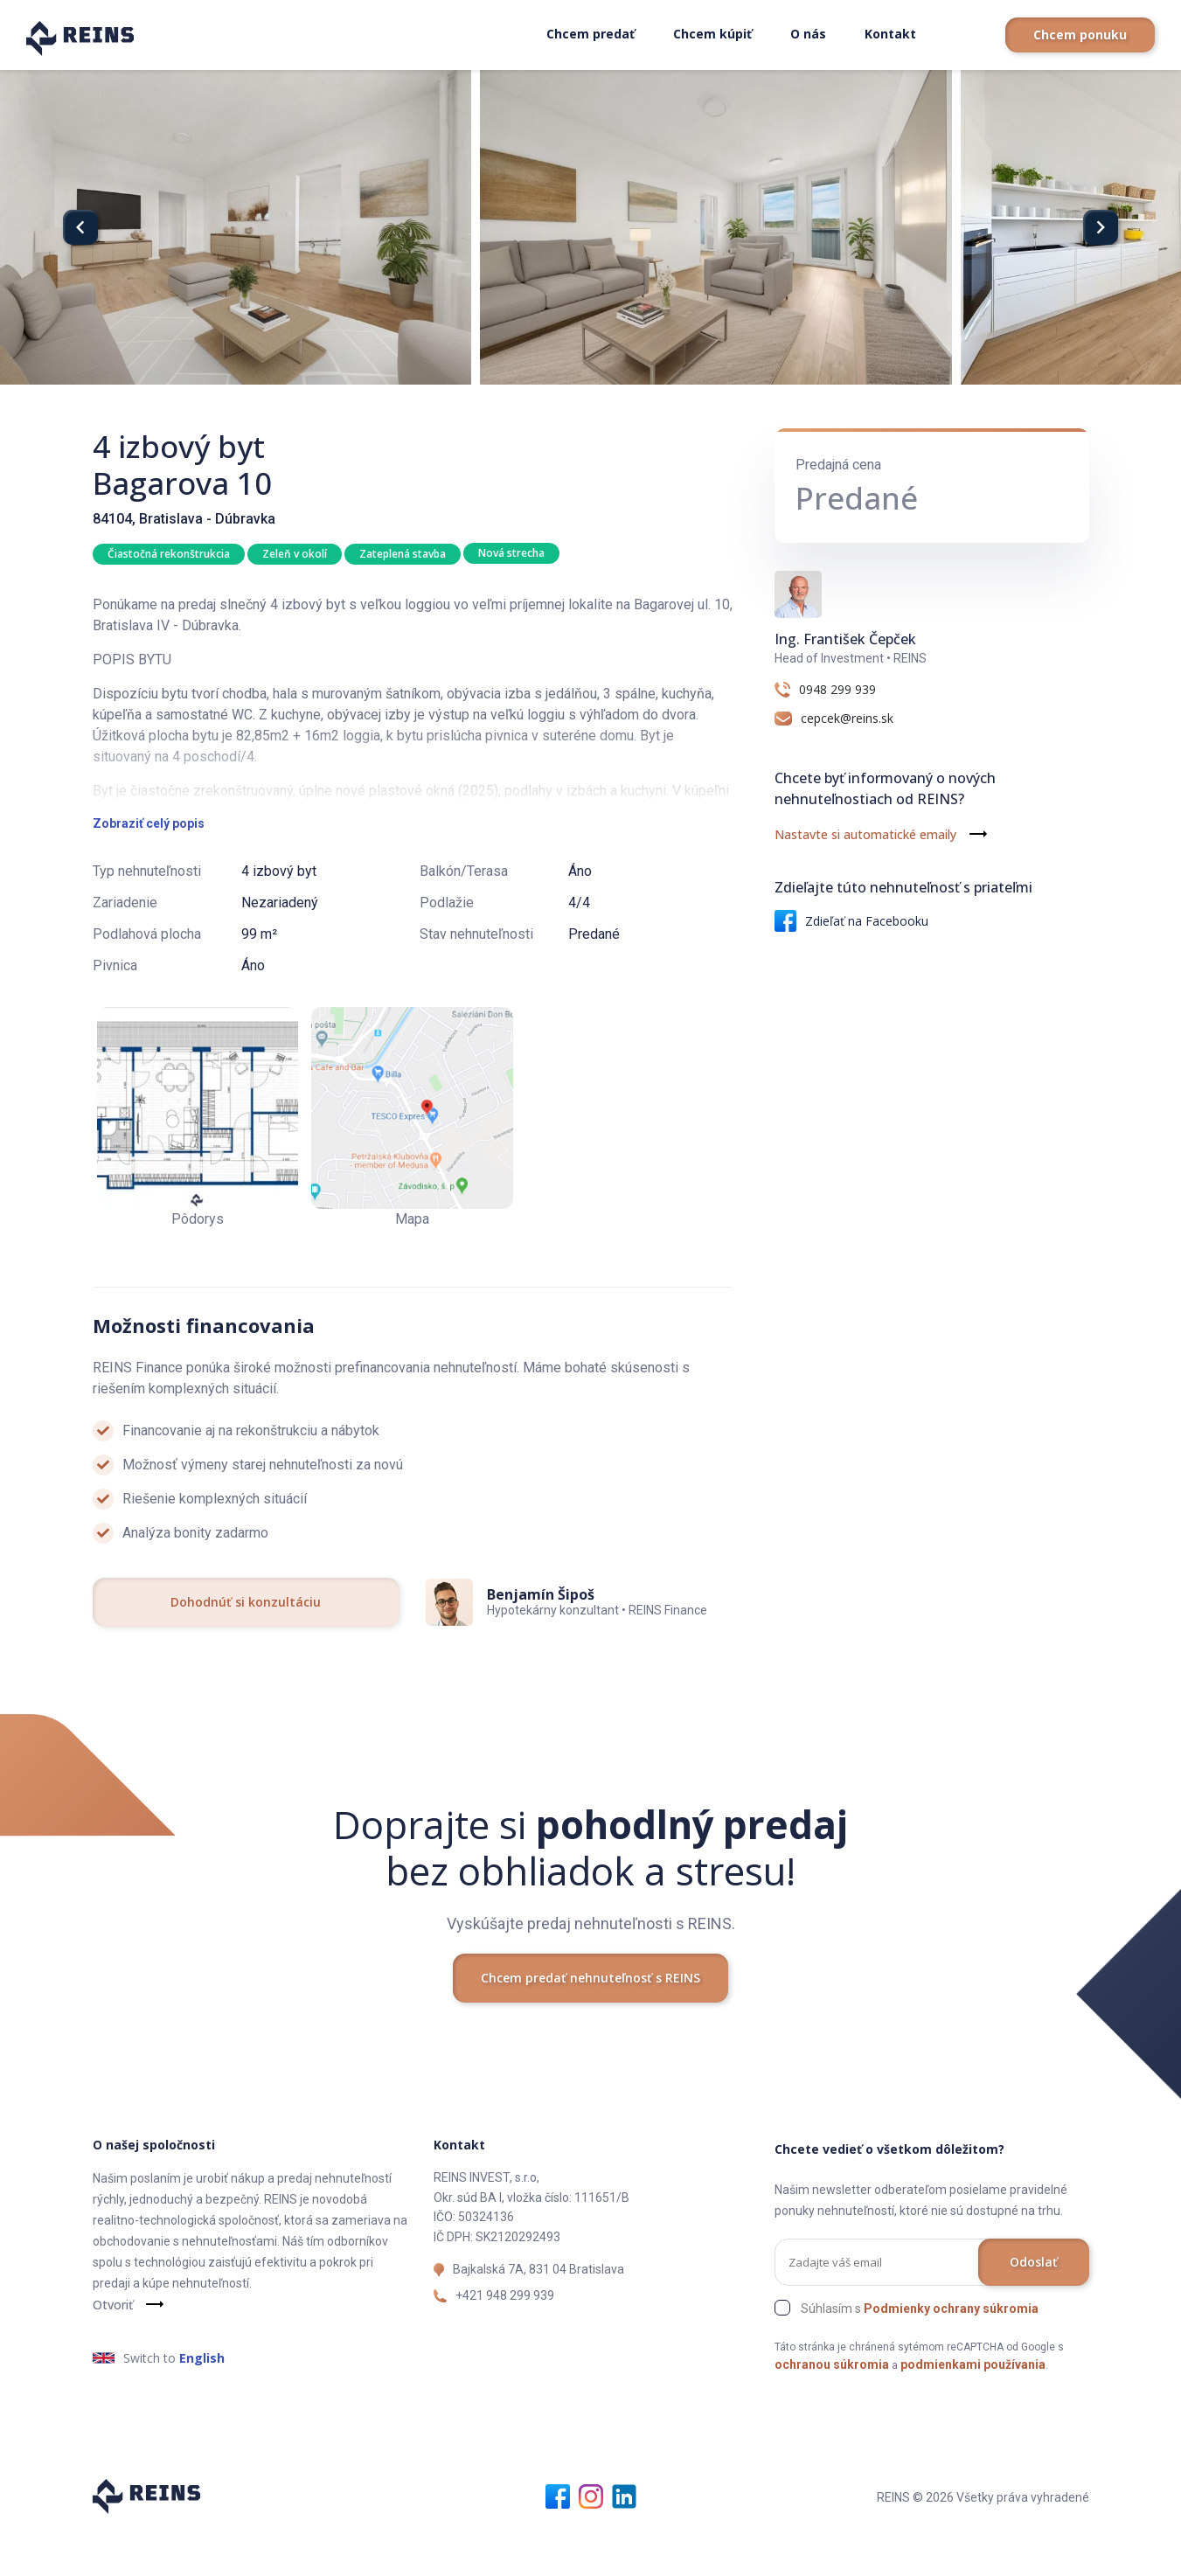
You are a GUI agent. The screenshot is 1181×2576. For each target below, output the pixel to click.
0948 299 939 (837, 690)
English (202, 2402)
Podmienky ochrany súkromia (951, 2353)
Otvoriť (113, 2349)
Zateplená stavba (406, 552)
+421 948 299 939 (504, 2340)
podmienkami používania (973, 2409)
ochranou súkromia (832, 2409)
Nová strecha (516, 552)
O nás (808, 33)
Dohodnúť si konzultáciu (245, 1646)
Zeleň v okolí (296, 552)
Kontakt (890, 33)
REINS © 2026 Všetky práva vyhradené (983, 2542)
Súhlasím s (920, 2353)
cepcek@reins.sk (847, 718)
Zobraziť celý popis (149, 868)
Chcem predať (590, 33)
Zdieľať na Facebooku (851, 921)
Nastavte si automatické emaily (865, 834)
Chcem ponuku (1080, 34)
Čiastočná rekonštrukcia (169, 552)
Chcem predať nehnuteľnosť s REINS (590, 2022)
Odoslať (1034, 2306)
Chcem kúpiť (712, 33)
